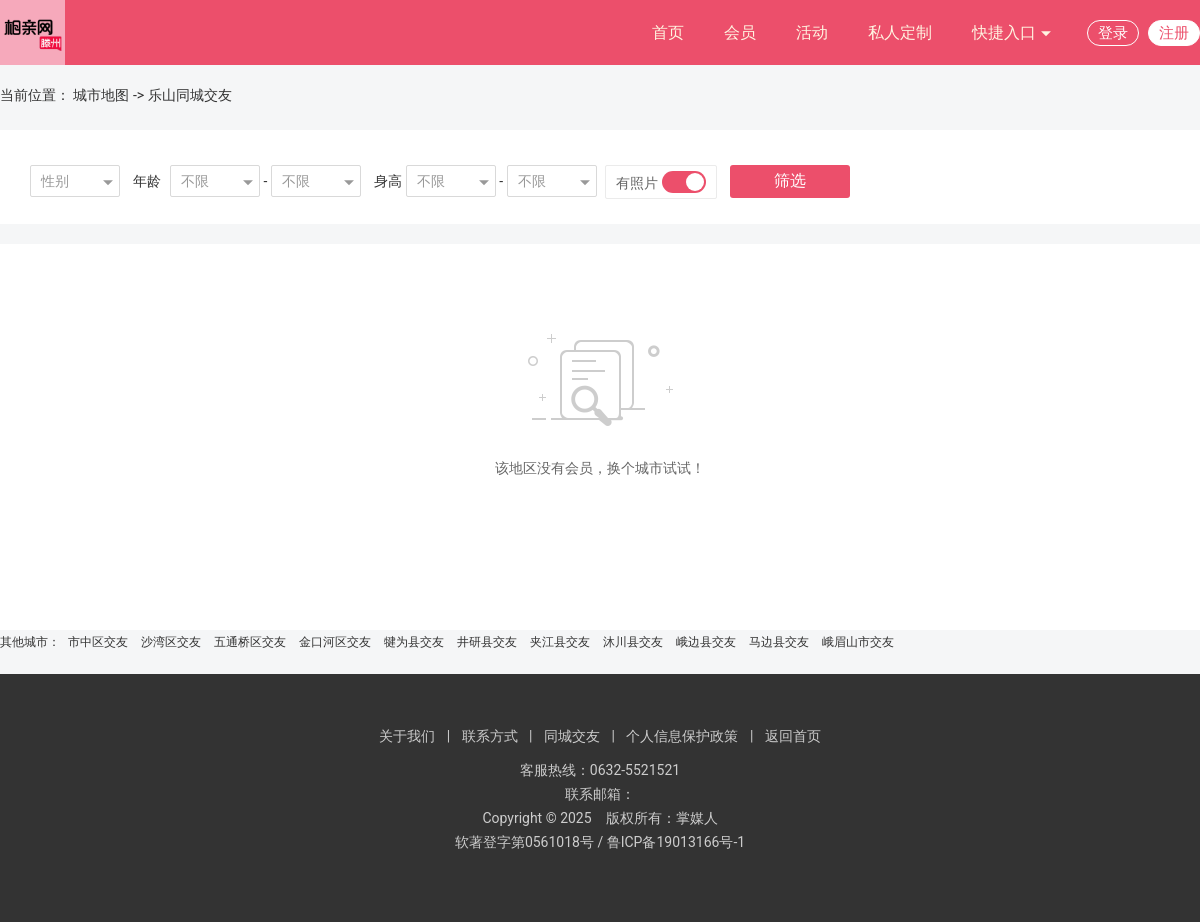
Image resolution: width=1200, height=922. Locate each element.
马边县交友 (779, 642)
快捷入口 (1012, 33)
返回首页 (793, 736)
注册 (1174, 33)
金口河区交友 (335, 642)
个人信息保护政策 (682, 736)
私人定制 (900, 32)
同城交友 (572, 736)
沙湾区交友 (171, 642)
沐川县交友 (633, 642)
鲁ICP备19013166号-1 (676, 842)
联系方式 (490, 736)
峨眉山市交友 (858, 642)
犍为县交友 (414, 642)
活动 (812, 32)
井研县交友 (487, 642)
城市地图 (101, 95)
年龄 (147, 181)
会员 (740, 32)
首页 (668, 32)
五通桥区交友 (250, 642)
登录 (1113, 33)
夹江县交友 (560, 642)
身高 (388, 181)
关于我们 (407, 736)
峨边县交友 (706, 642)
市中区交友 (98, 642)
